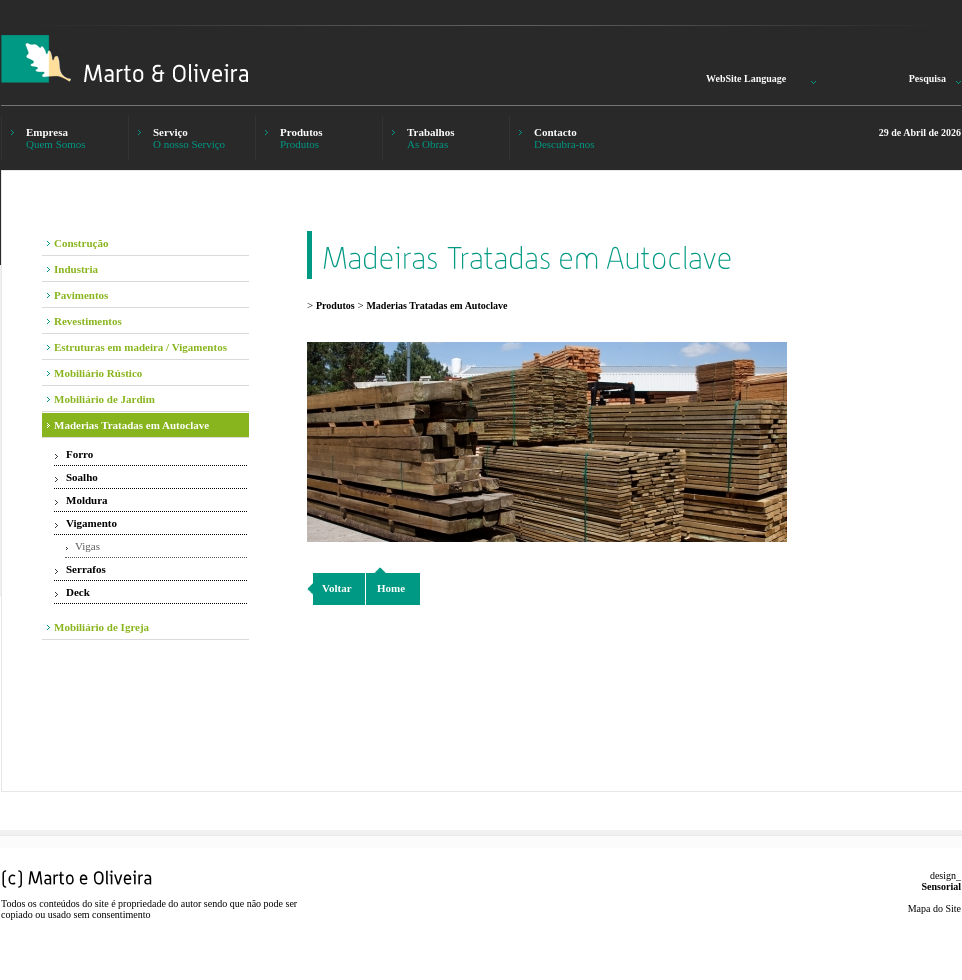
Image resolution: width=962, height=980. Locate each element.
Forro (79, 454)
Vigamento (91, 523)
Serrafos (86, 569)
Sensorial (941, 886)
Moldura (87, 500)
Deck (78, 592)
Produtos (335, 305)
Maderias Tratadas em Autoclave (436, 305)
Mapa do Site (934, 908)
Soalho (82, 477)
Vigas (87, 546)
